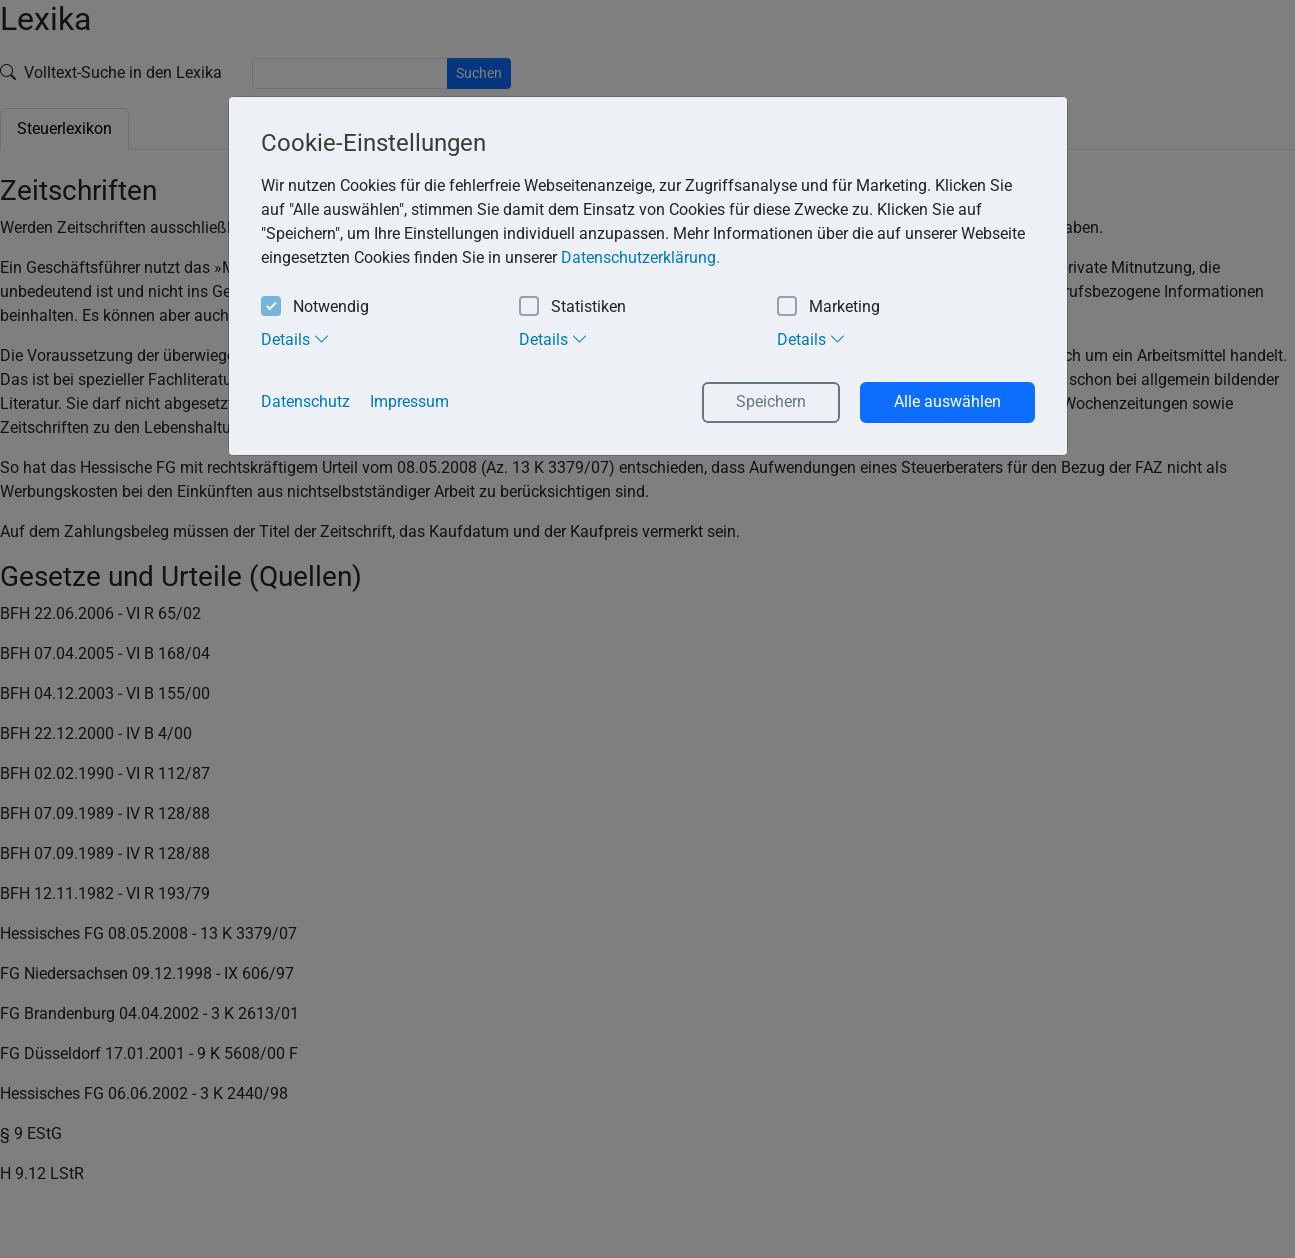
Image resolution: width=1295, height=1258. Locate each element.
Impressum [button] (409, 401)
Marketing (828, 307)
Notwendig (315, 307)
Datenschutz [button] (305, 401)
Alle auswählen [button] (947, 401)
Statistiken (572, 307)
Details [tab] (295, 339)
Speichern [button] (771, 401)
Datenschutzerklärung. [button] (640, 257)
